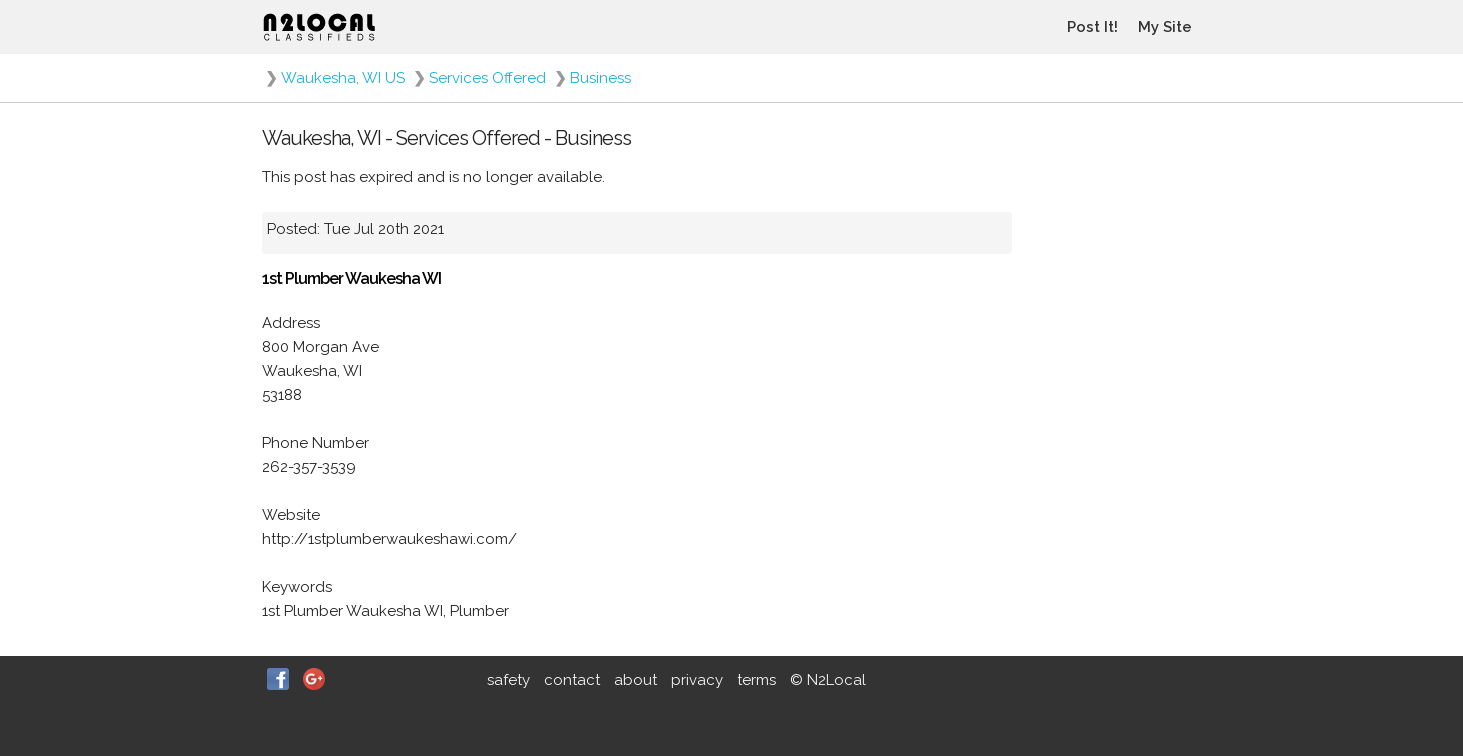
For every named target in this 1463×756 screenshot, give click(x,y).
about (635, 680)
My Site (1165, 27)
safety (508, 680)
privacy (697, 680)
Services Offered (487, 78)
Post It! (1092, 27)
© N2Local (828, 680)
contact (572, 680)
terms (756, 680)
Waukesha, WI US (343, 78)
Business (600, 78)
